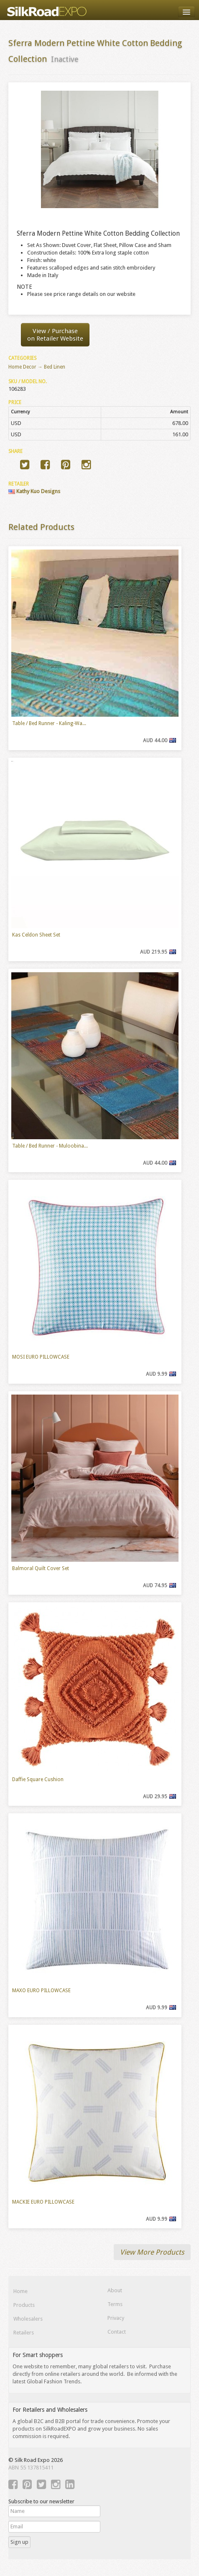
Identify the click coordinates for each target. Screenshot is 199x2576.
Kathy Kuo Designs (34, 491)
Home (20, 2291)
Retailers (23, 2332)
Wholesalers (28, 2319)
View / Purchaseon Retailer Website (55, 334)
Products (24, 2305)
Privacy (115, 2318)
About (114, 2290)
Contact (116, 2332)
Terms (114, 2304)
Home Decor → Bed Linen (36, 367)
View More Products (152, 2252)
